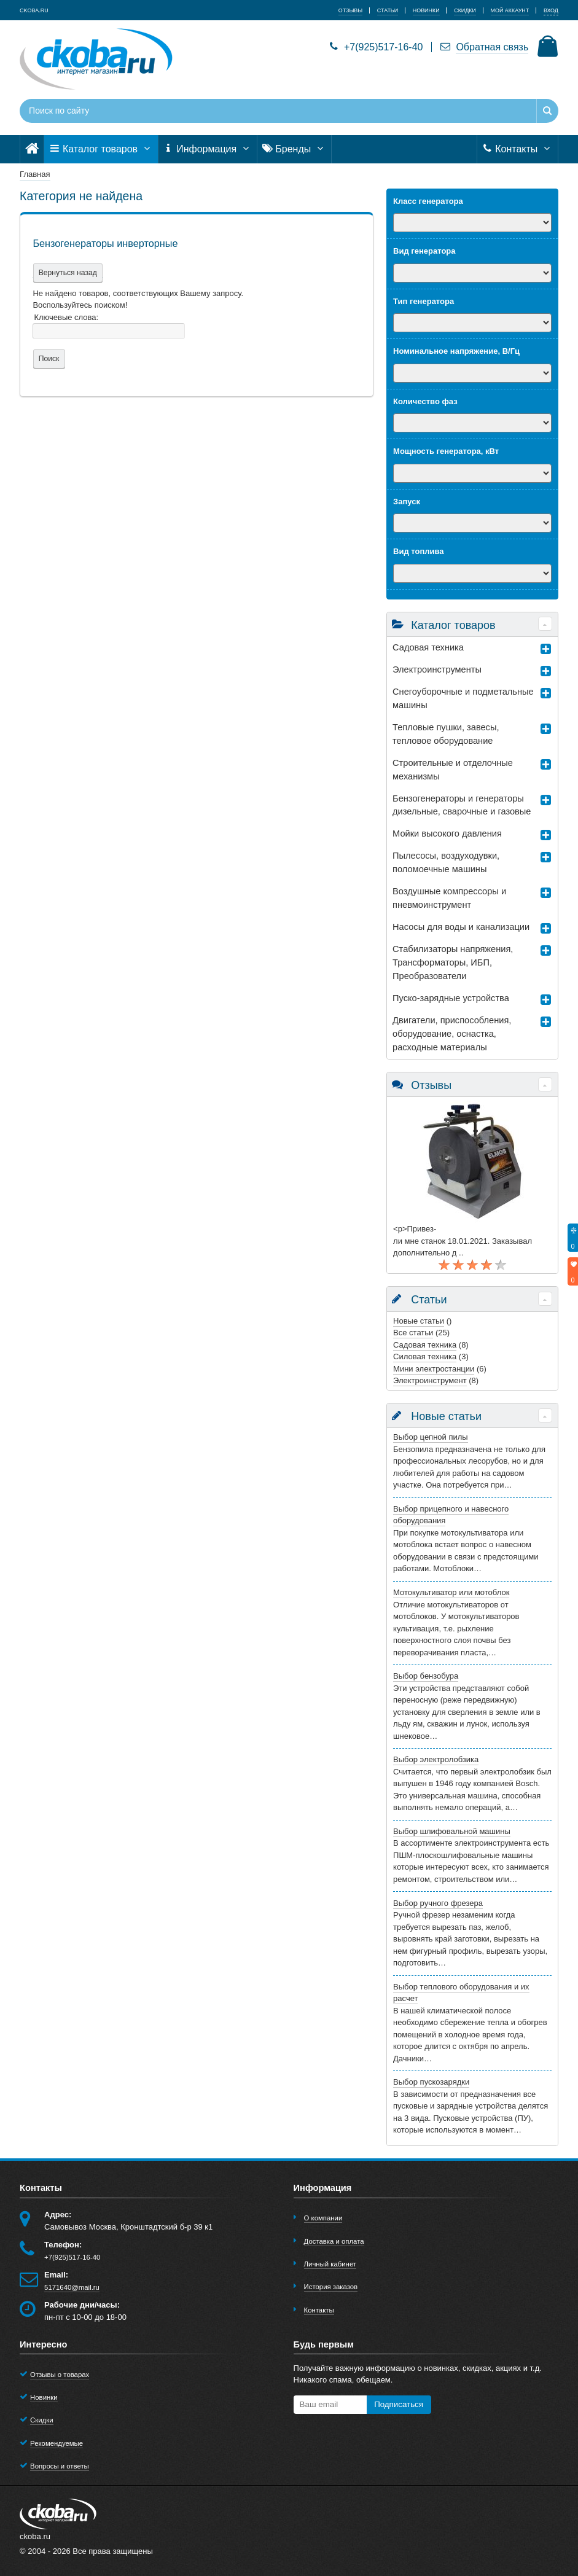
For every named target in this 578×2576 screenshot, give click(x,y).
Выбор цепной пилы (430, 1437)
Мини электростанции (433, 1368)
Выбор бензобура (425, 1675)
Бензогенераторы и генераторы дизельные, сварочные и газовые (461, 805)
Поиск (47, 358)
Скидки (41, 2420)
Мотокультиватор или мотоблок (451, 1592)
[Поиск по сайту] (243, 111)
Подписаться (398, 2404)
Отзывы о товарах (59, 2374)
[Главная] (32, 149)
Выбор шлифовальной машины (451, 1831)
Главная (35, 174)
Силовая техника (424, 1356)
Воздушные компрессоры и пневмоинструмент (449, 898)
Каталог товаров (100, 149)
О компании (323, 2218)
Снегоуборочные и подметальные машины (463, 698)
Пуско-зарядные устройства (450, 998)
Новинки (44, 2397)
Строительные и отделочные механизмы (452, 769)
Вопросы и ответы (59, 2466)
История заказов (331, 2286)
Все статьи (413, 1332)
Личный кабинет (330, 2264)
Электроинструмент (430, 1380)
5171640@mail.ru (72, 2287)
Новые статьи (418, 1320)
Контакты (517, 149)
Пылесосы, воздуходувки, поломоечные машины (445, 862)
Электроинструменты (437, 669)
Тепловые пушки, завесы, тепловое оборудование (445, 734)
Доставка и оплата (334, 2241)
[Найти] (547, 111)
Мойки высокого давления (447, 833)
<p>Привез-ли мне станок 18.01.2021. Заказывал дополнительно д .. (462, 1240)
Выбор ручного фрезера (438, 1903)
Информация (207, 149)
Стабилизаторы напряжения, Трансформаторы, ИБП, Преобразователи (452, 962)
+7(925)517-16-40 (376, 47)
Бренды (294, 149)
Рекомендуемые (56, 2443)
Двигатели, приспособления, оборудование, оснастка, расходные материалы (451, 1033)
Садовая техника (428, 647)
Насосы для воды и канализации (460, 927)
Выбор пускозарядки (431, 2081)
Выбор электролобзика (435, 1759)
